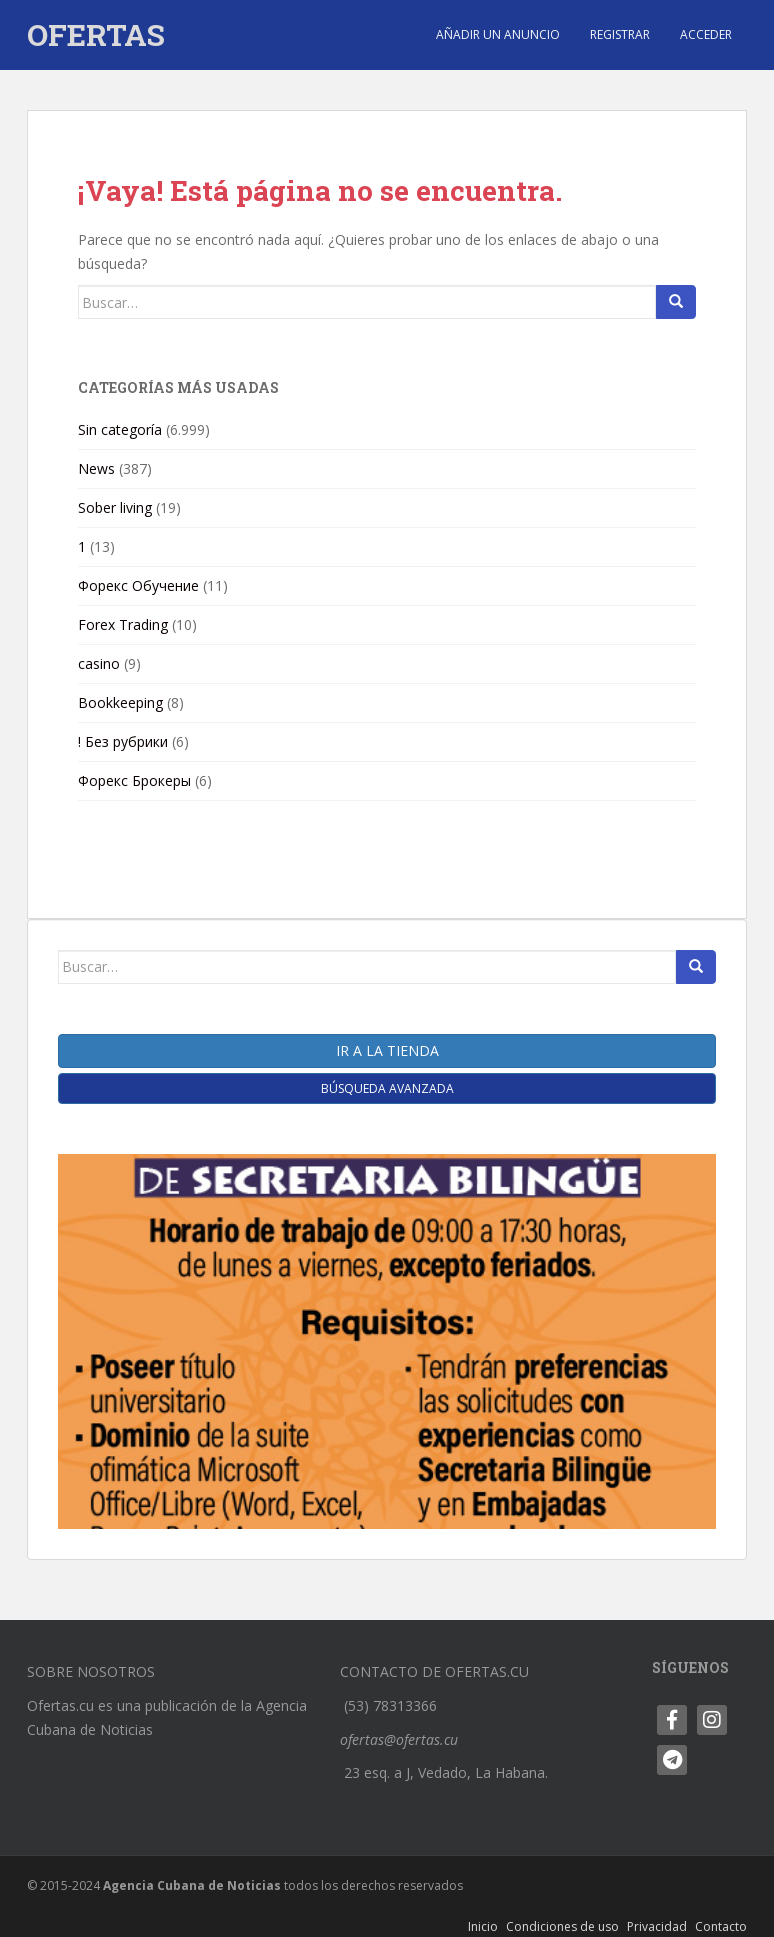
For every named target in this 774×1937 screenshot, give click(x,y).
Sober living (115, 507)
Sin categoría (120, 429)
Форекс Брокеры (134, 780)
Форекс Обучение (138, 585)
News (96, 468)
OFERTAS (96, 34)
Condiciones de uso (562, 1926)
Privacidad (657, 1926)
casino (99, 663)
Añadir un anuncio (498, 34)
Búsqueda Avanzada (387, 1088)
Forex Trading (123, 624)
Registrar (620, 34)
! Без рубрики (123, 741)
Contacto (721, 1926)
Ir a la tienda (387, 1050)
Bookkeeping (120, 702)
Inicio (483, 1926)
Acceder (706, 34)
